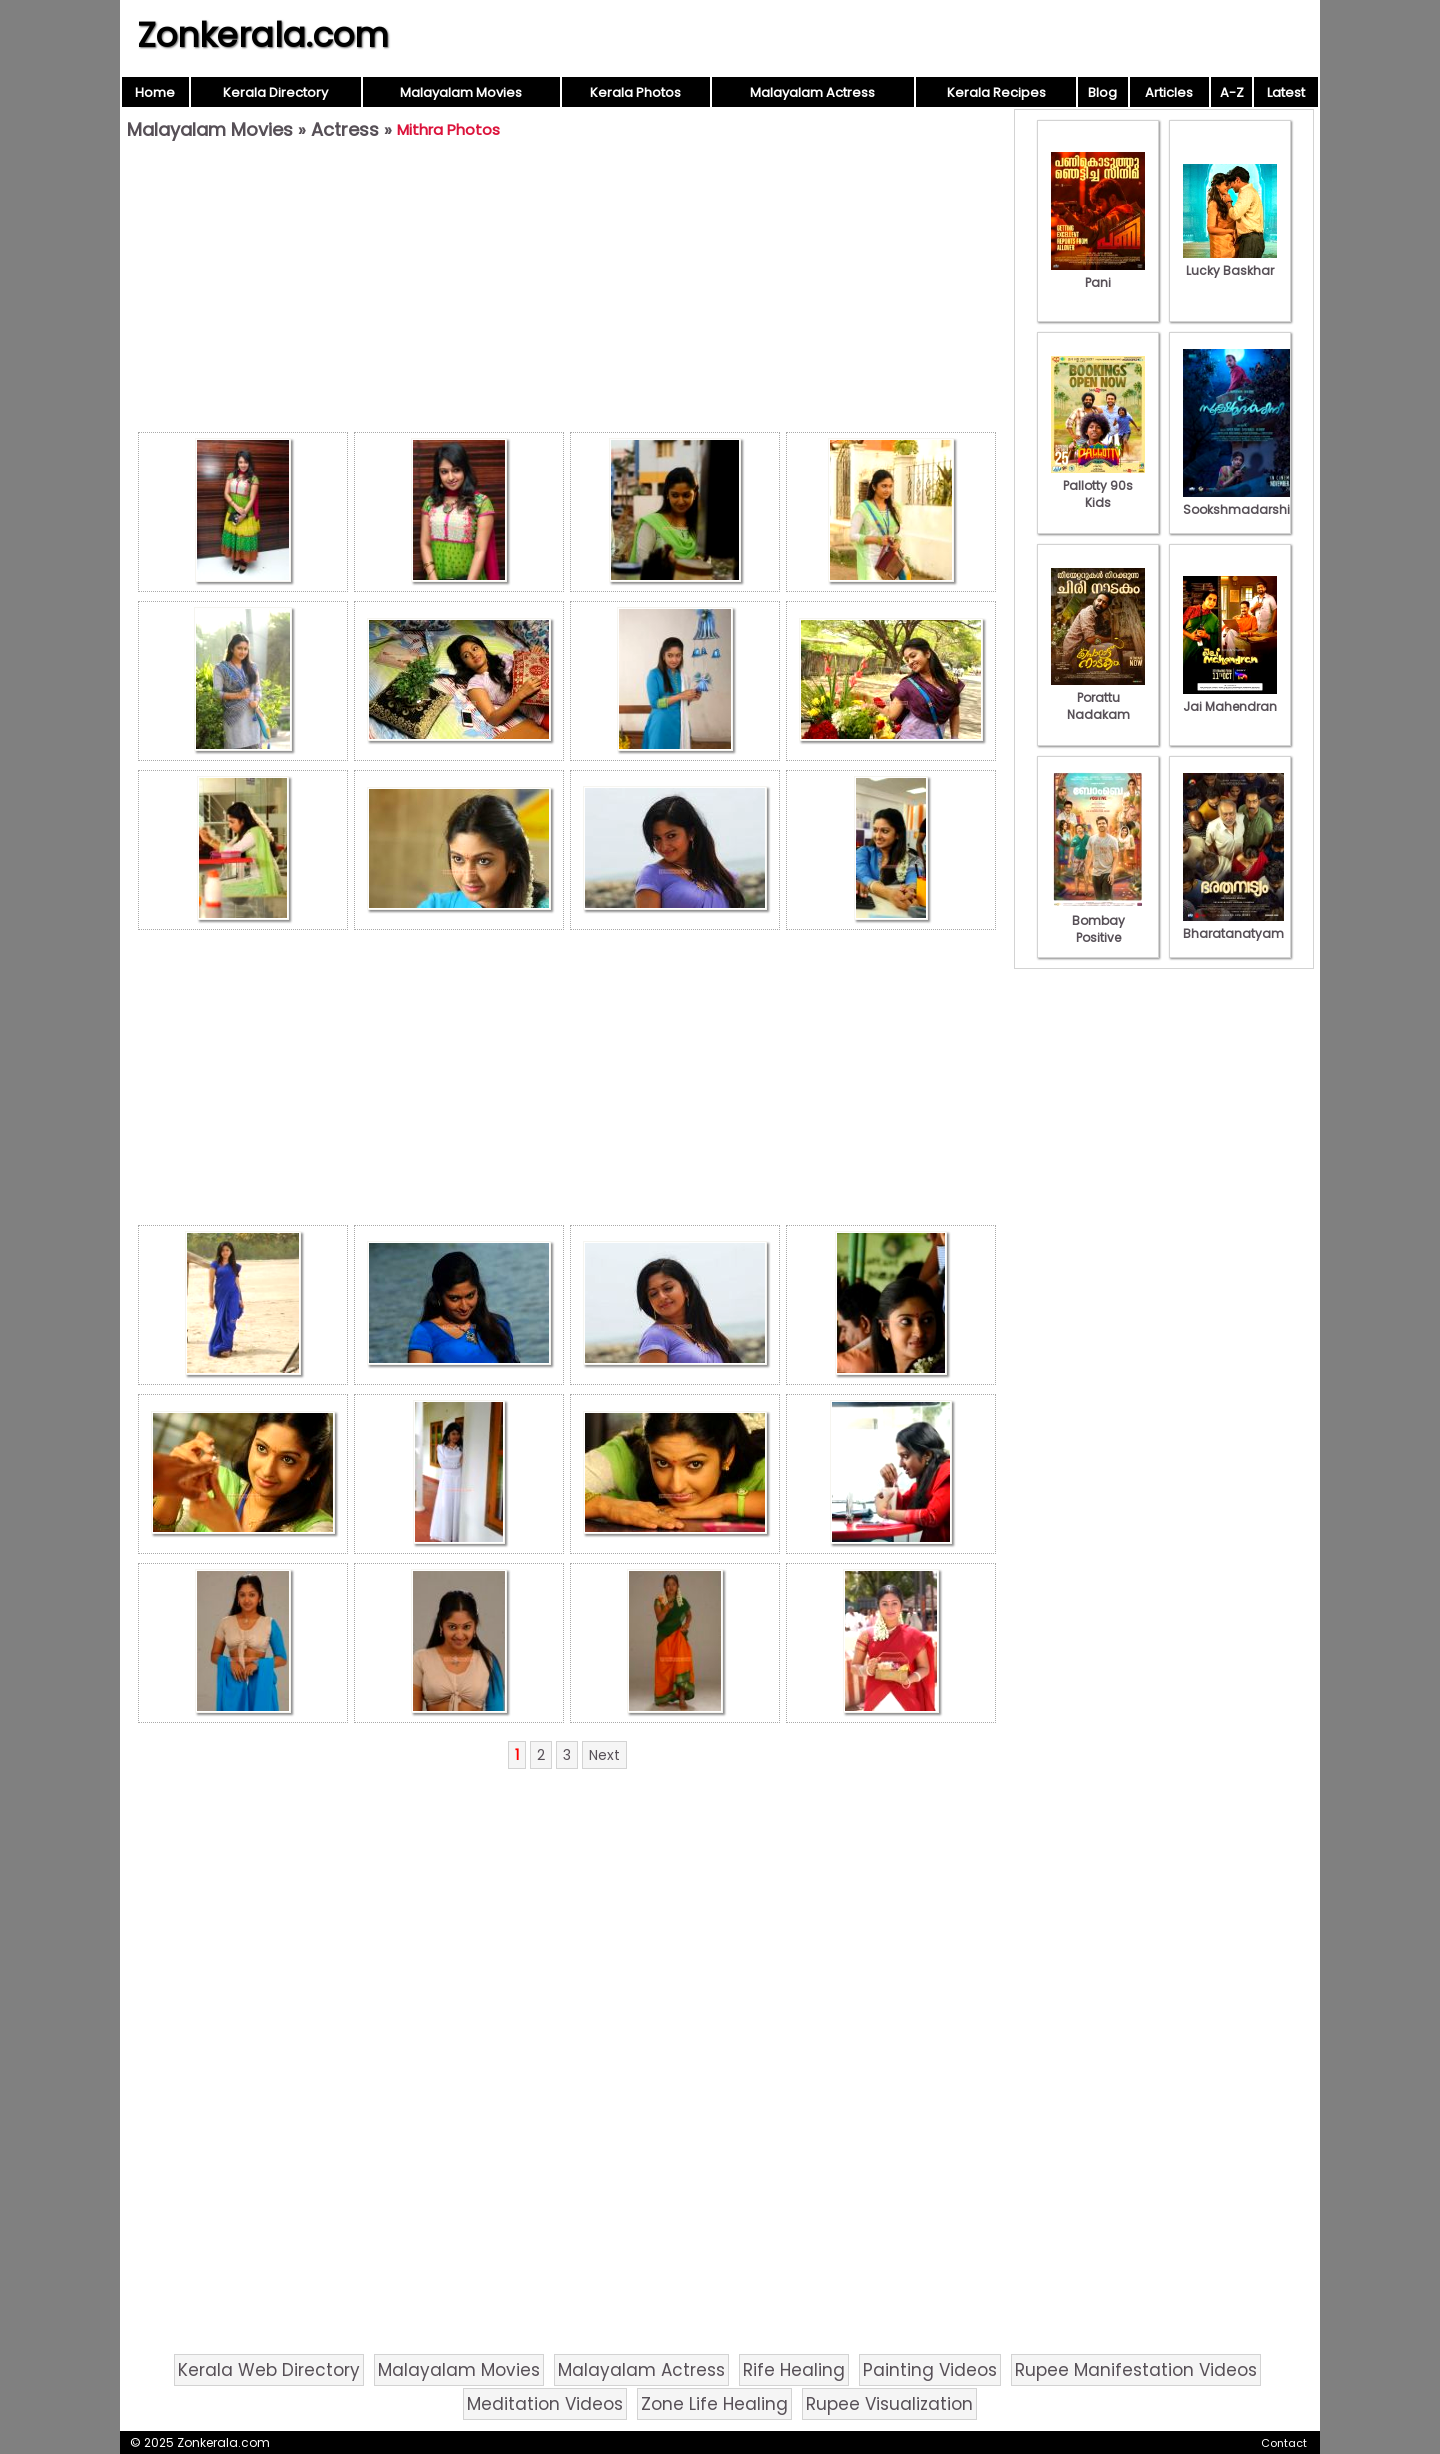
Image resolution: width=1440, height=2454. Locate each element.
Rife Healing (794, 2370)
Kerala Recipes (996, 92)
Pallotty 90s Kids (1098, 485)
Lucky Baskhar (1230, 262)
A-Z (1232, 92)
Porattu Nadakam (1098, 697)
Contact (1284, 2443)
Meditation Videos (545, 2404)
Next (604, 1755)
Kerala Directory (275, 92)
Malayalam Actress (812, 92)
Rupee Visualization (889, 2404)
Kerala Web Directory (269, 2370)
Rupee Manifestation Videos (1136, 2370)
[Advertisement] (567, 291)
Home (155, 92)
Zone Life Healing (714, 2404)
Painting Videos (930, 2370)
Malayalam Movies (461, 92)
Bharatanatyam (1233, 925)
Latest (1286, 92)
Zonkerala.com (263, 35)
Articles (1169, 92)
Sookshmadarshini (1242, 501)
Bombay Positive (1098, 920)
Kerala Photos (635, 92)
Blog (1102, 92)
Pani (1098, 274)
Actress (345, 129)
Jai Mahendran (1230, 698)
